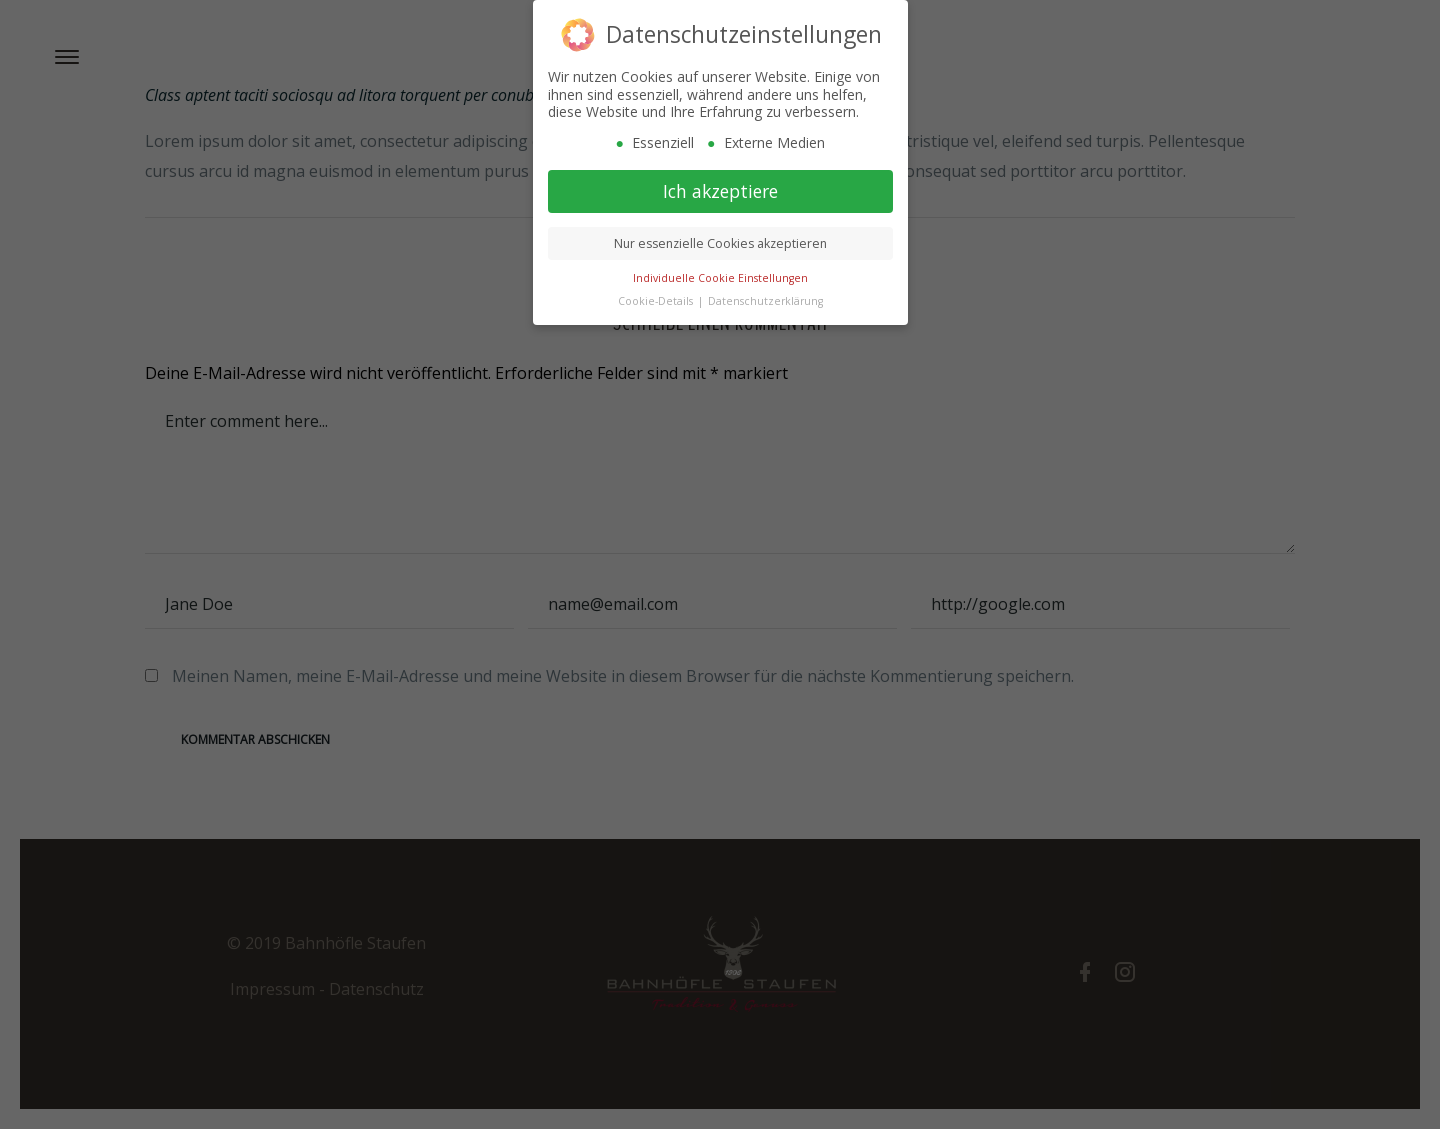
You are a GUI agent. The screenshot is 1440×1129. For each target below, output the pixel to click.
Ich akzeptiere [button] (720, 187)
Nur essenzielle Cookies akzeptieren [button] (720, 239)
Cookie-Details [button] (657, 297)
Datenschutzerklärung (765, 297)
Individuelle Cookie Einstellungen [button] (720, 274)
